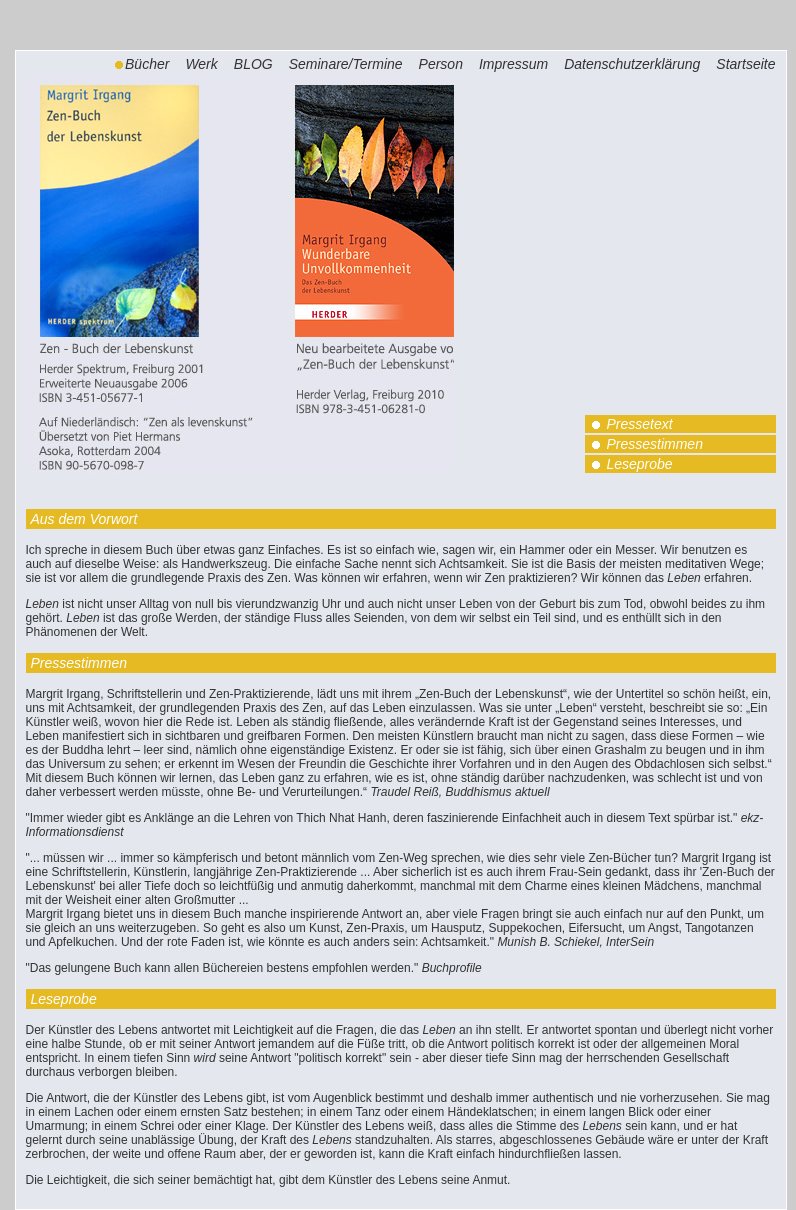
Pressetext (639, 424)
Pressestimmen (654, 444)
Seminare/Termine (346, 64)
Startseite (745, 64)
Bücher (147, 64)
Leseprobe (639, 464)
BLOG (253, 64)
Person (441, 64)
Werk (201, 64)
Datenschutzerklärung (632, 64)
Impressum (513, 64)
